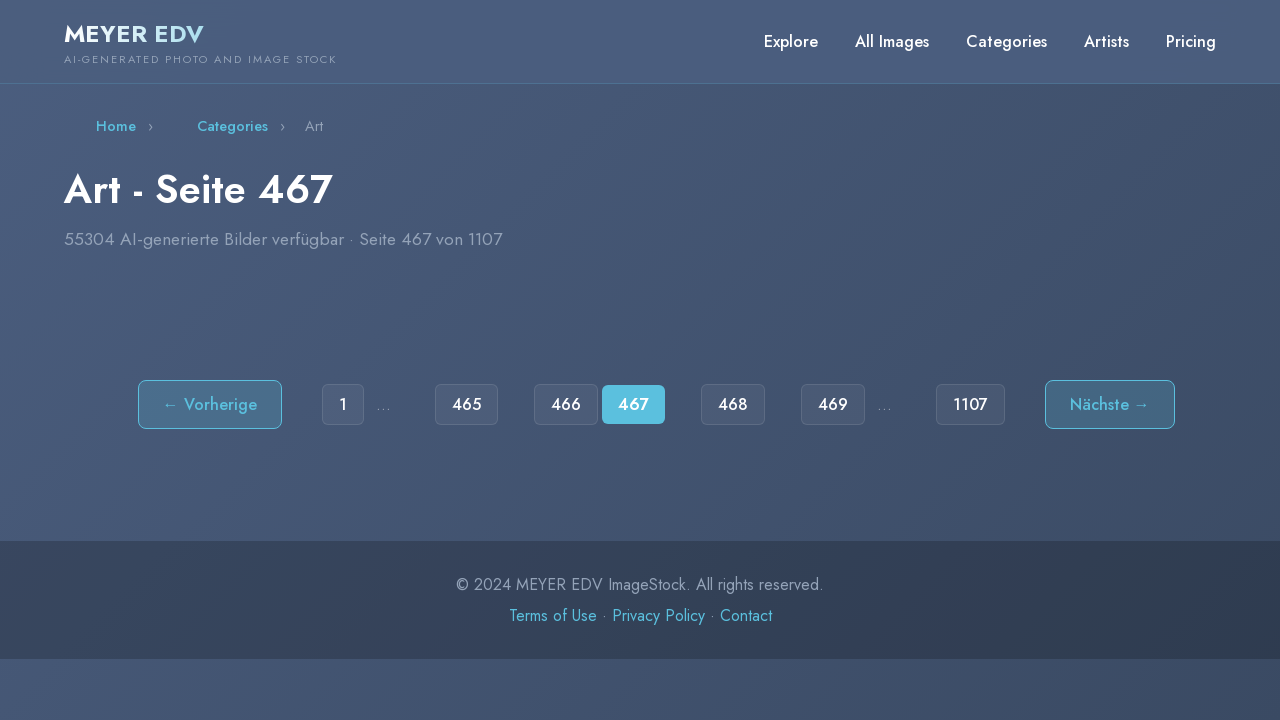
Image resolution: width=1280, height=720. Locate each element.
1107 (970, 404)
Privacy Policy (658, 615)
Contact (746, 615)
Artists (1106, 41)
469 (833, 404)
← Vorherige (210, 404)
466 (566, 404)
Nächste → (1110, 404)
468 (733, 404)
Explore (791, 41)
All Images (892, 41)
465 (466, 404)
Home (116, 126)
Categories (1006, 41)
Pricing (1191, 41)
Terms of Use (553, 615)
